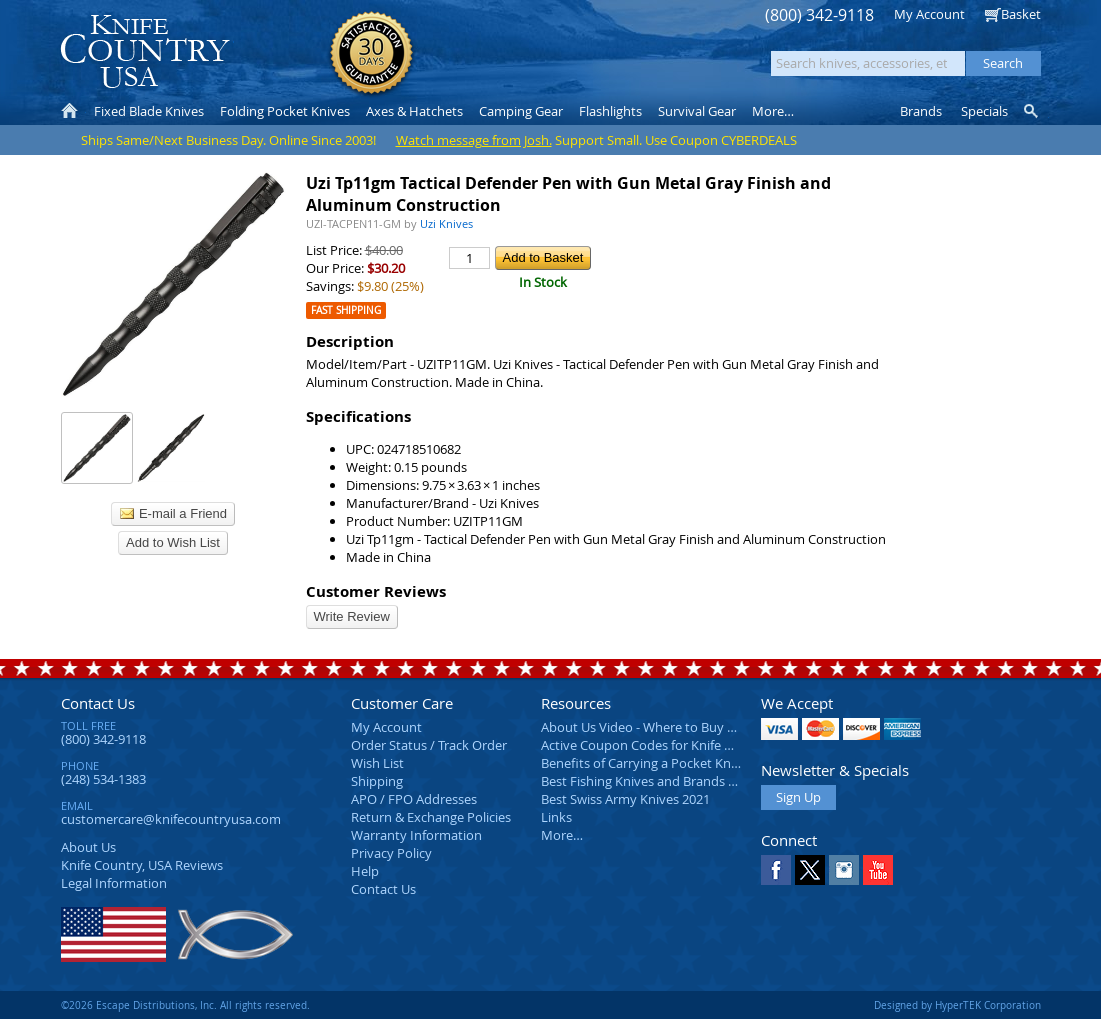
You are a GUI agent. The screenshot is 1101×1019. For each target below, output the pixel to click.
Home (69, 111)
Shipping (377, 781)
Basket (1021, 14)
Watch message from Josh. (474, 140)
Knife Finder (1032, 111)
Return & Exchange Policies (431, 817)
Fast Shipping (346, 310)
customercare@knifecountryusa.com (171, 819)
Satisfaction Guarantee (371, 54)
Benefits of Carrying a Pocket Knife (643, 763)
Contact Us (98, 703)
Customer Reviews (376, 591)
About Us (88, 847)
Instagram (844, 870)
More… (562, 835)
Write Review (352, 616)
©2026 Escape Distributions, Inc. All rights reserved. (185, 1005)
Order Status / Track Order (429, 745)
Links (556, 817)
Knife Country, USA (145, 51)
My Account (929, 14)
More (773, 111)
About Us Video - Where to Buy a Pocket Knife (676, 727)
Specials (984, 111)
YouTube (878, 870)
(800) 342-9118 (819, 15)
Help (365, 871)
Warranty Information (416, 835)
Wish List (377, 763)
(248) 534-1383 (103, 779)
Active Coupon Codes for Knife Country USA (670, 745)
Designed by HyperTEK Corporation (957, 1005)
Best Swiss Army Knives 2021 (625, 799)
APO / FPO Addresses (414, 799)
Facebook (776, 870)
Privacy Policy (391, 853)
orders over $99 (483, 60)
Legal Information (114, 883)
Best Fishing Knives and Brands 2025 (648, 781)
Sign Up (798, 797)
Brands (921, 111)
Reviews (142, 865)
